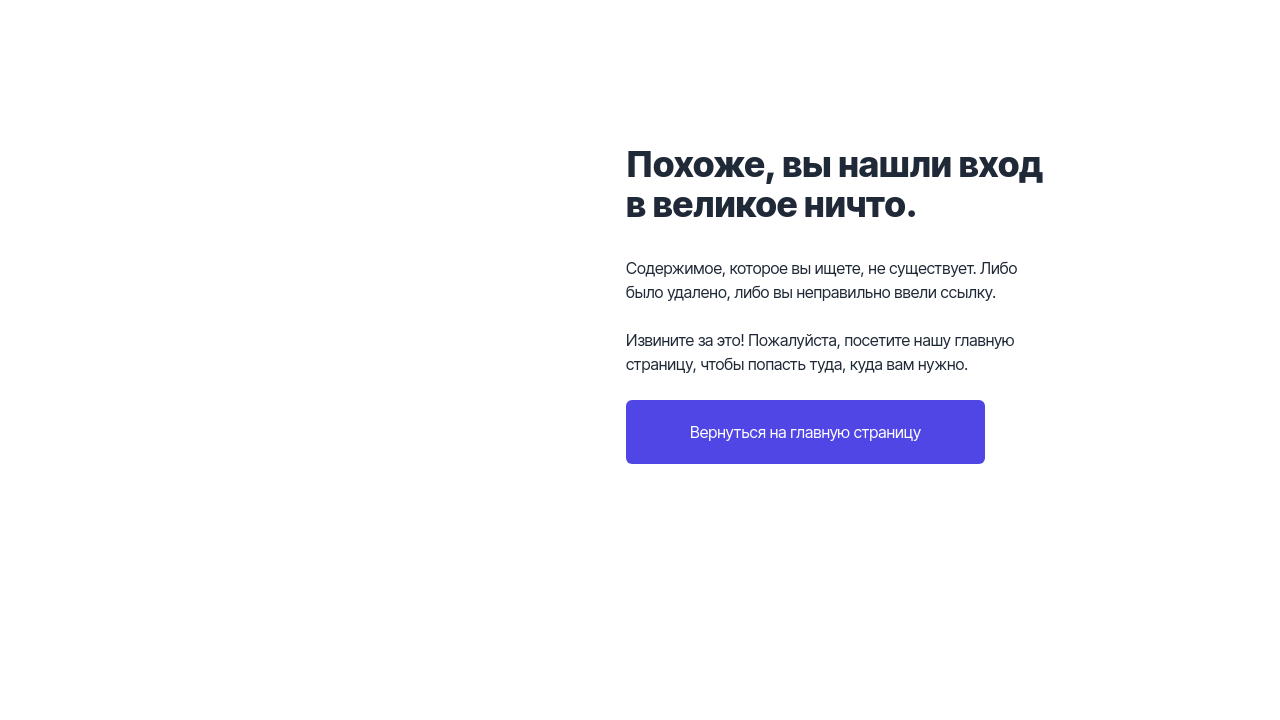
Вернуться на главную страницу (805, 432)
